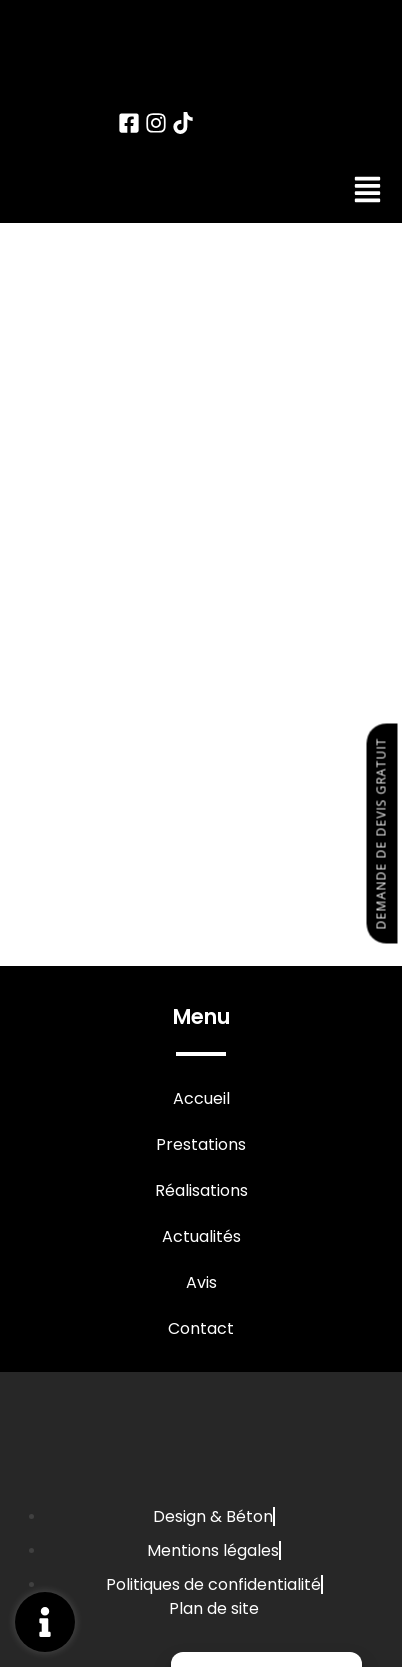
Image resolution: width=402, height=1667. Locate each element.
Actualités (201, 1237)
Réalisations (201, 1191)
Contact (201, 1329)
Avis (201, 1283)
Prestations (201, 1145)
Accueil (201, 1099)
